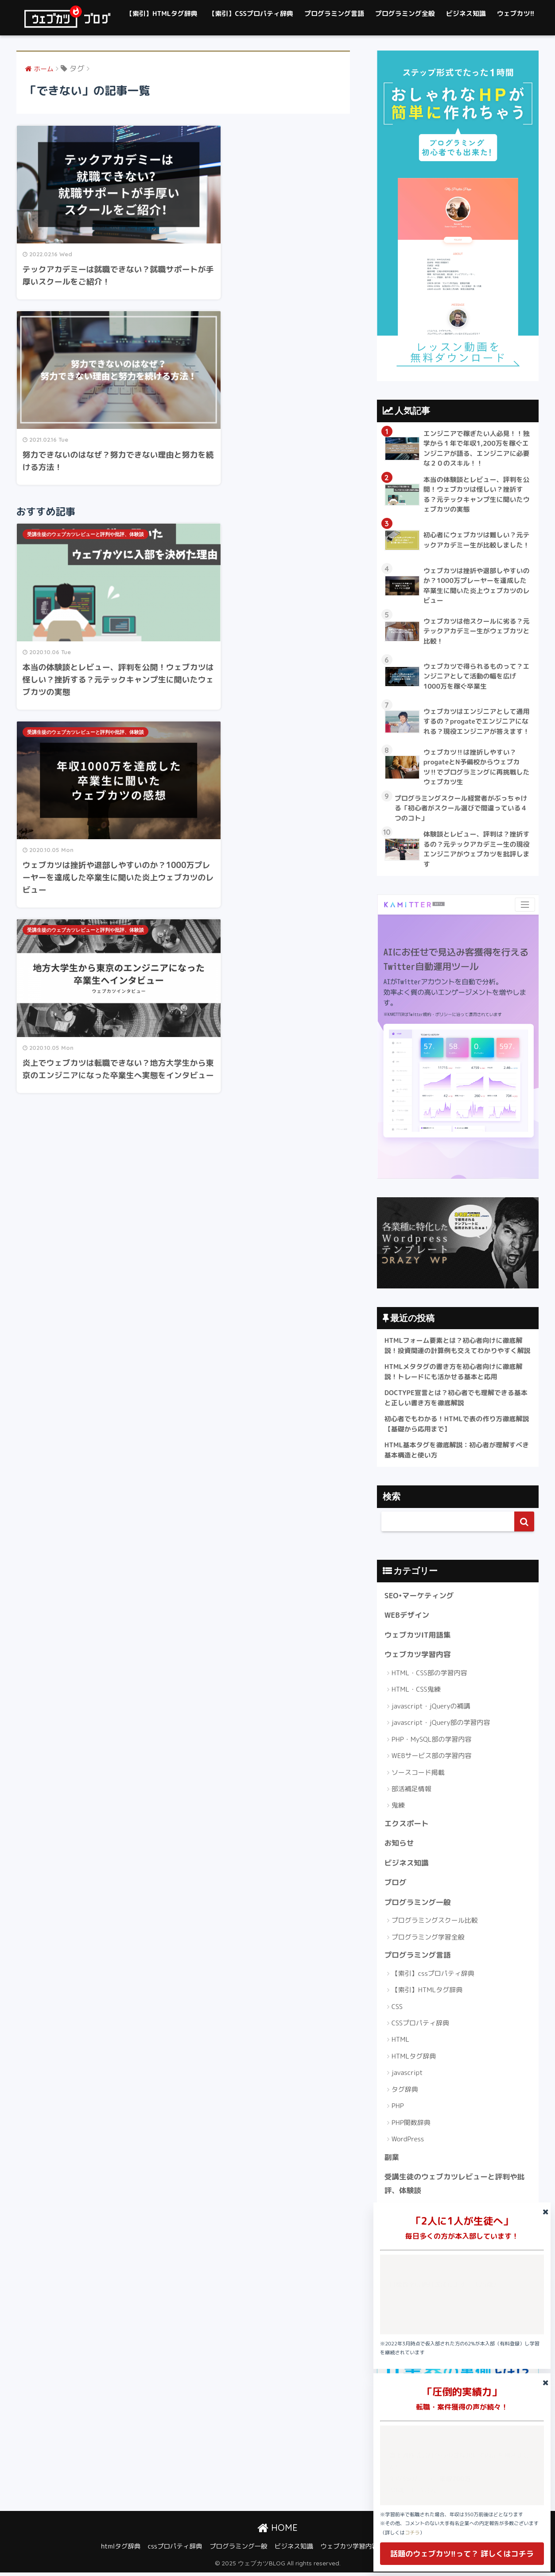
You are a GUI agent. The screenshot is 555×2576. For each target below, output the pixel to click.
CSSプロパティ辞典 (420, 2026)
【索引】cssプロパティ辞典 (433, 1976)
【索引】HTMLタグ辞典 (162, 13)
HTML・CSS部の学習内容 (429, 1675)
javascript (407, 2075)
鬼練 (398, 1807)
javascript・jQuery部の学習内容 (441, 1725)
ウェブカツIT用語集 (417, 1637)
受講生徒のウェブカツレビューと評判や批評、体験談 (85, 323)
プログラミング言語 (334, 13)
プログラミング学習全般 (428, 1939)
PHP (398, 2108)
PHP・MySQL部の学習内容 (432, 1741)
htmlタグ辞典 (120, 2549)
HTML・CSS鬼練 (416, 1692)
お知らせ (399, 1845)
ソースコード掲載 (418, 1774)
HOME (277, 2531)
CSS (397, 2009)
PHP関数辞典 (411, 2125)
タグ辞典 (405, 2092)
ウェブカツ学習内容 (417, 1657)
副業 (392, 2160)
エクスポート (406, 1825)
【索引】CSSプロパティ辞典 (251, 13)
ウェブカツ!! (516, 13)
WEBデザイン (407, 1617)
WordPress (408, 2142)
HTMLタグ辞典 (414, 2059)
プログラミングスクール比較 (435, 1923)
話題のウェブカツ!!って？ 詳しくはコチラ (462, 2554)
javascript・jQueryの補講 (431, 1708)
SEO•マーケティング (419, 1598)
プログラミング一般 (417, 1905)
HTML (401, 2042)
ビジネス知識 (466, 13)
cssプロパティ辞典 (175, 2549)
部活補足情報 (411, 1791)
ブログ (395, 1885)
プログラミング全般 (405, 13)
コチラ (412, 2532)
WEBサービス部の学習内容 (432, 1758)
